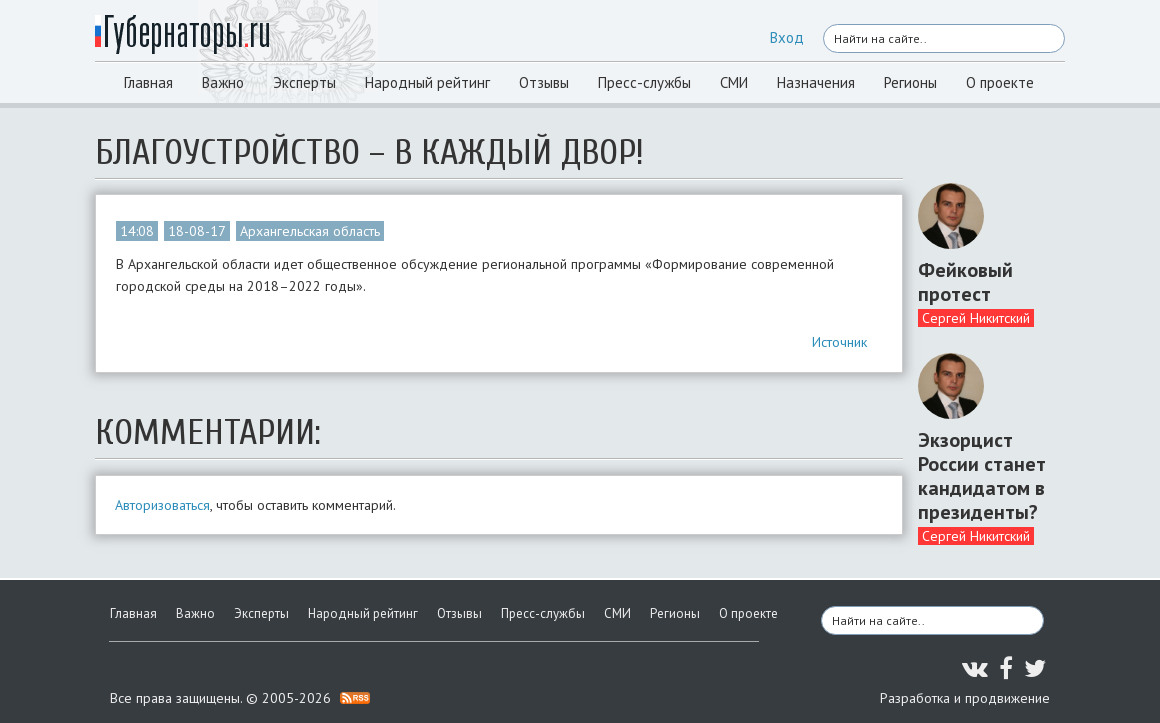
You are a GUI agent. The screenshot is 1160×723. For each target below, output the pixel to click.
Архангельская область (310, 231)
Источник (839, 342)
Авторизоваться (162, 505)
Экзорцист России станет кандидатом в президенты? (982, 476)
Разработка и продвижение (965, 698)
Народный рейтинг (427, 82)
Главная (148, 82)
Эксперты (304, 82)
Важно (223, 82)
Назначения (816, 82)
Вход (787, 37)
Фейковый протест (965, 282)
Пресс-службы (644, 82)
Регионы (910, 82)
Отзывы (544, 82)
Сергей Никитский (976, 318)
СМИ (734, 82)
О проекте (1000, 82)
